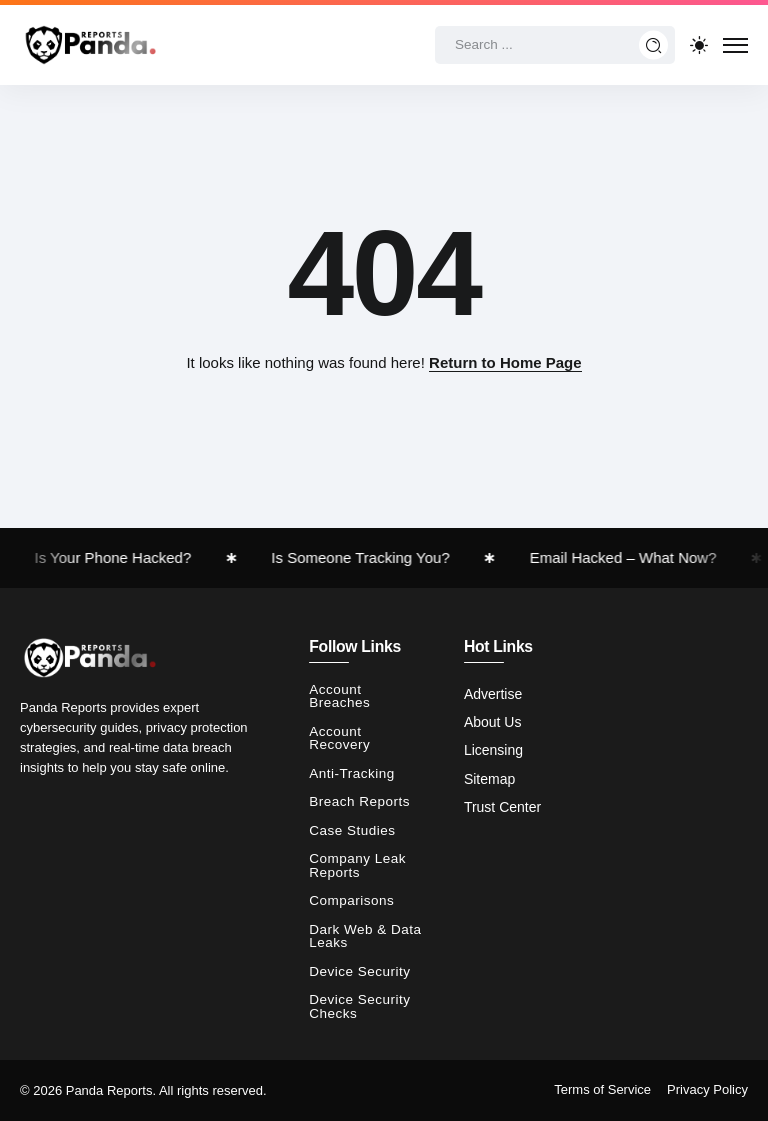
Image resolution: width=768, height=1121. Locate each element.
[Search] (555, 45)
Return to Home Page (505, 362)
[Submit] (654, 45)
